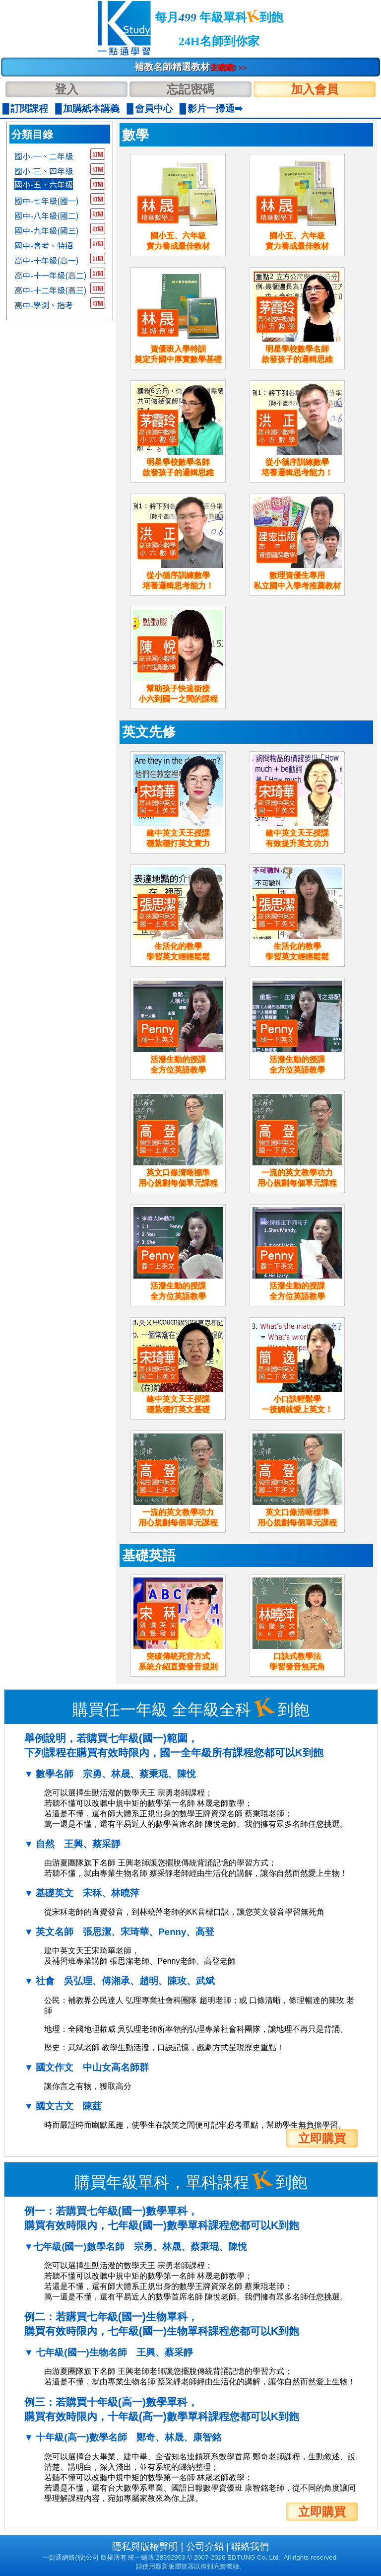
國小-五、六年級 (43, 184)
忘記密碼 (190, 89)
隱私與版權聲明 (145, 2546)
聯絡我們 (250, 2546)
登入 (66, 89)
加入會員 (314, 89)
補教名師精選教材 (190, 67)
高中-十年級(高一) (46, 260)
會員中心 (154, 108)
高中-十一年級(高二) (50, 275)
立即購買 (322, 2138)
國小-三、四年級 (43, 171)
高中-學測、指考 (43, 305)
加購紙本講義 (91, 108)
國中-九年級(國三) (46, 230)
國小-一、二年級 (43, 156)
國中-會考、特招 (43, 245)
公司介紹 (205, 2546)
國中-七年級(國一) (46, 201)
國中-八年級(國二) (46, 215)
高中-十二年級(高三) (50, 290)
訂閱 (97, 154)
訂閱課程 (29, 108)
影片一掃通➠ (215, 108)
